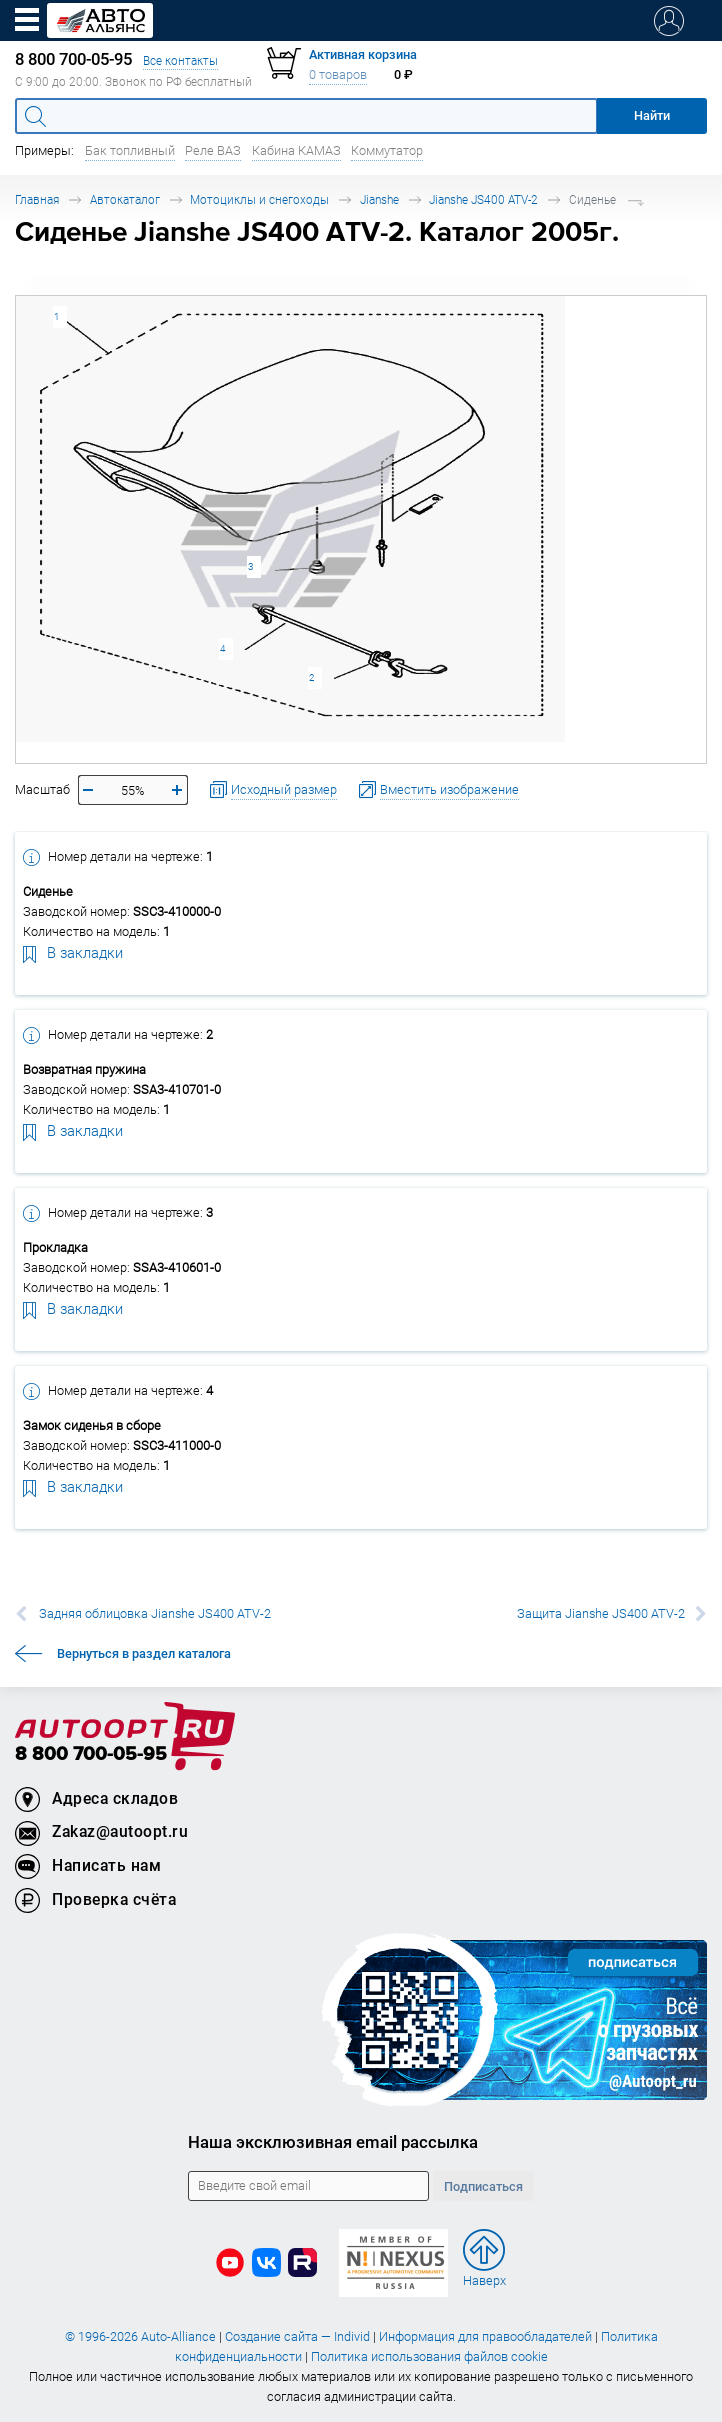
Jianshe (379, 199)
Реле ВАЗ (213, 150)
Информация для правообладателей (485, 2336)
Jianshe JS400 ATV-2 (483, 199)
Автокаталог (125, 199)
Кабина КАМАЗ (296, 150)
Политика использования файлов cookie (429, 2356)
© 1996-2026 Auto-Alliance (140, 2336)
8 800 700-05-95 (91, 1754)
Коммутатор (387, 150)
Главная (37, 199)
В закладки (73, 952)
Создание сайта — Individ (297, 2336)
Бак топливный (130, 150)
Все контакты (180, 60)
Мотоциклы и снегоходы (259, 199)
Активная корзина (363, 54)
